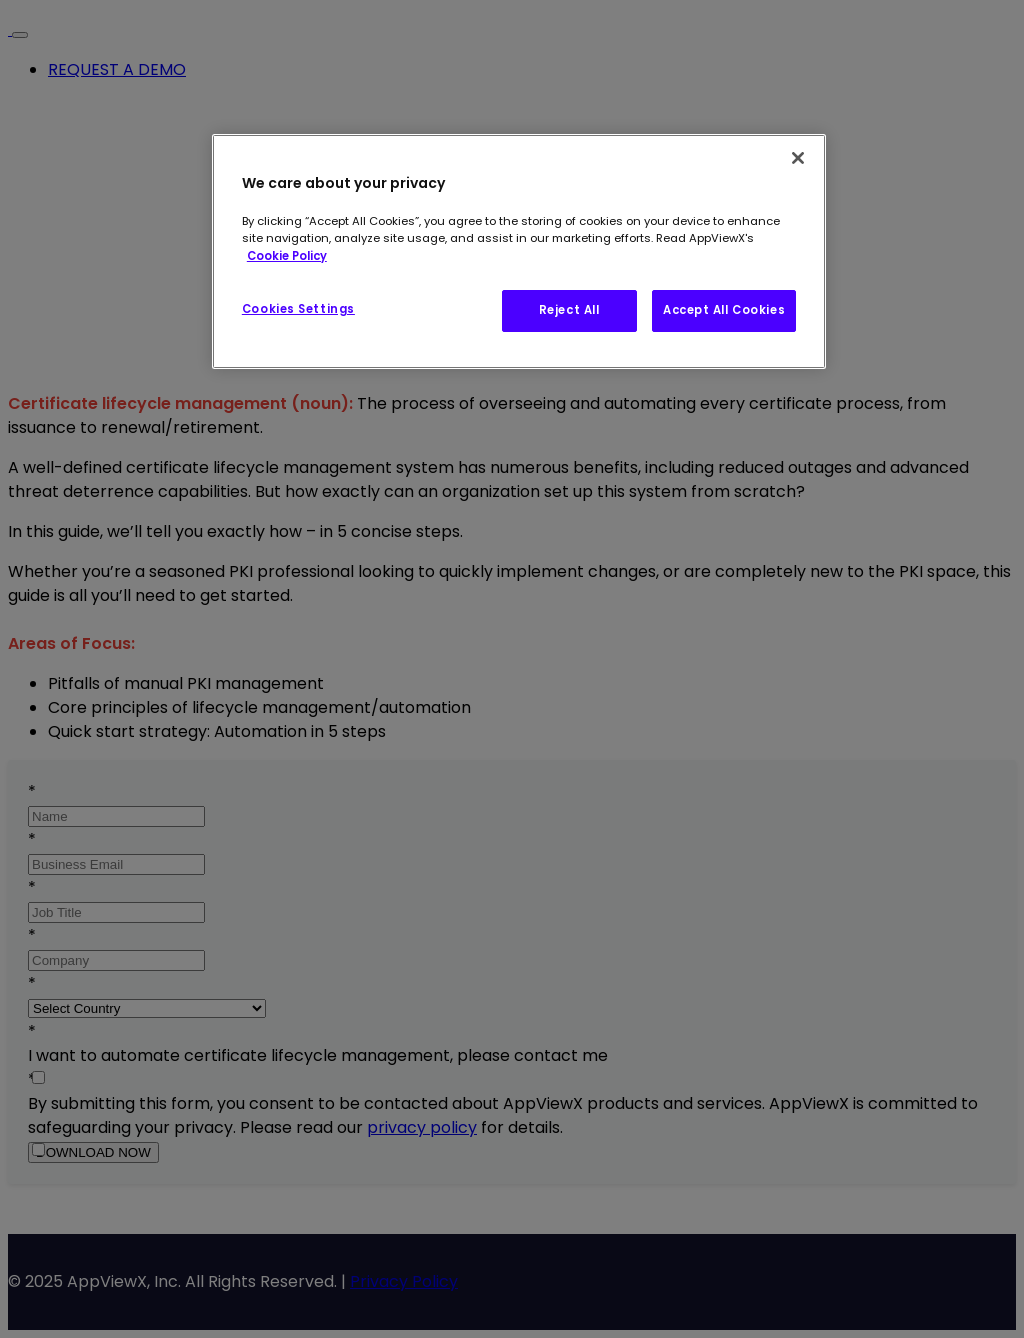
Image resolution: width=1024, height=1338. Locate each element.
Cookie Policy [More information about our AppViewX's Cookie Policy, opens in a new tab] (287, 256)
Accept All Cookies (724, 310)
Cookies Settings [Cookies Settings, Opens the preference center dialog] (298, 309)
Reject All (569, 310)
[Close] (798, 158)
